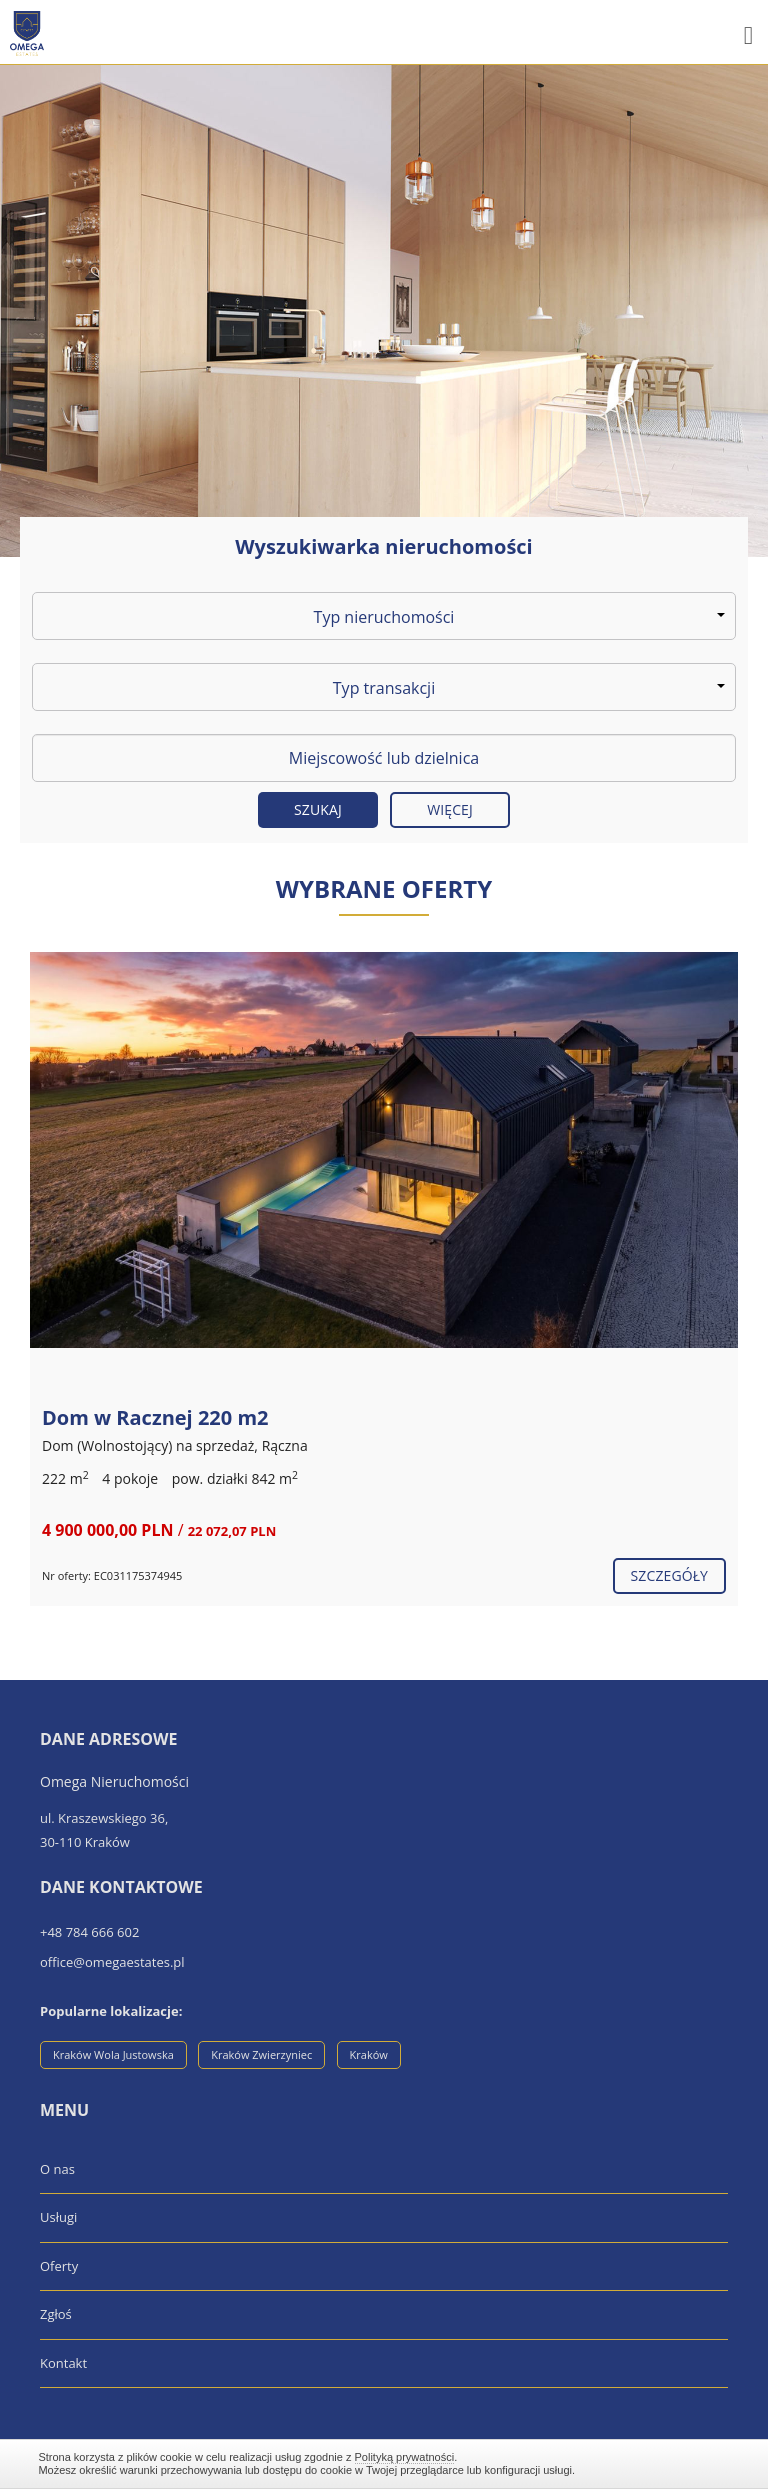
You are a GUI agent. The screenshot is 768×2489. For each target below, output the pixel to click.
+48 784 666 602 (89, 1932)
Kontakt (63, 2363)
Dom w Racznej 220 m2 (155, 1417)
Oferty (59, 2266)
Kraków (369, 2054)
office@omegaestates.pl (112, 1962)
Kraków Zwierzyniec (261, 2054)
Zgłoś (56, 2314)
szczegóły (669, 1575)
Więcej (450, 809)
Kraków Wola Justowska (113, 2054)
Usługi (58, 2217)
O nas (57, 2169)
